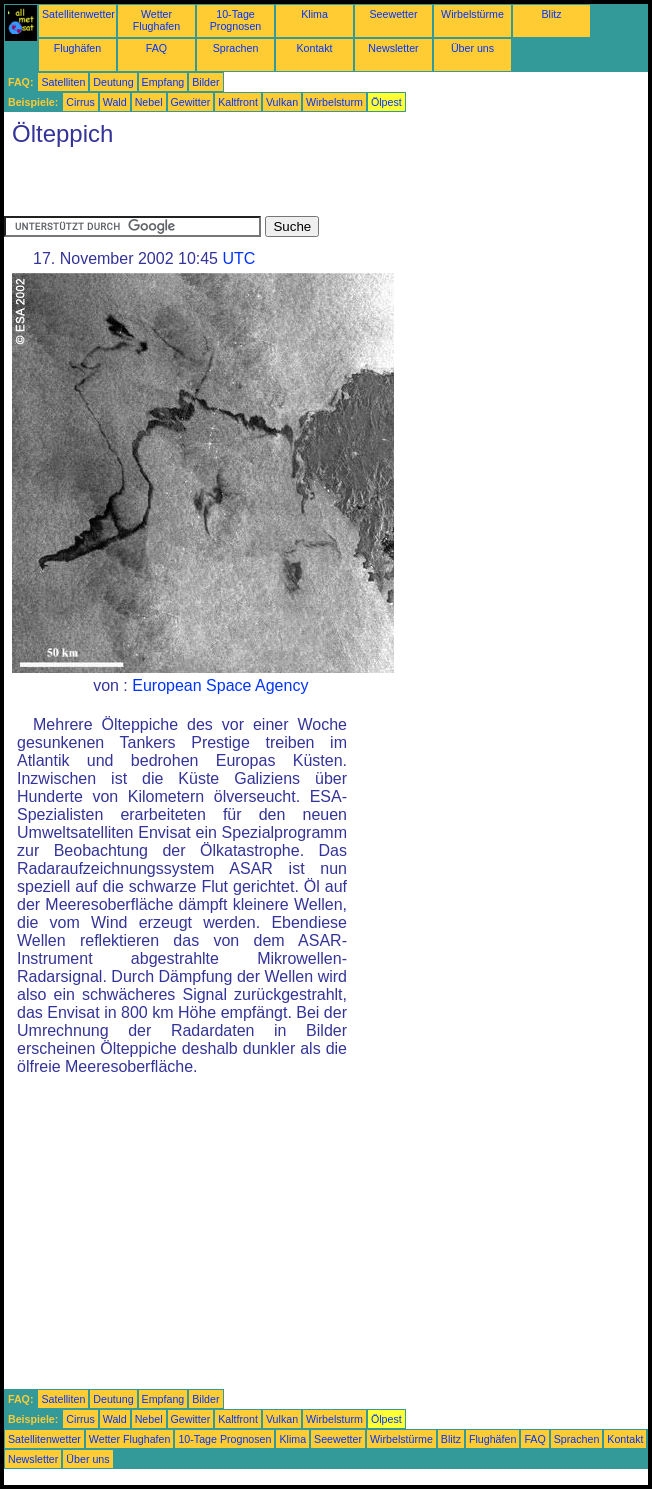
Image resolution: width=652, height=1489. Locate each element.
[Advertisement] (238, 186)
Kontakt (314, 48)
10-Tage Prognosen (236, 20)
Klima (314, 14)
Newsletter (393, 48)
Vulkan (282, 102)
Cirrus (80, 102)
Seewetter (394, 14)
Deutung (113, 82)
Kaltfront (238, 102)
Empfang (163, 82)
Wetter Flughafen (156, 20)
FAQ (156, 48)
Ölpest (386, 102)
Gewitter (191, 102)
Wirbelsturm (334, 102)
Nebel (149, 102)
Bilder (205, 82)
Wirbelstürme (472, 14)
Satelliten (63, 82)
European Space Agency (220, 685)
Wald (115, 102)
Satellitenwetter (78, 14)
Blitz (551, 14)
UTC (238, 258)
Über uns (472, 48)
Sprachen (236, 48)
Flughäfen (77, 48)
